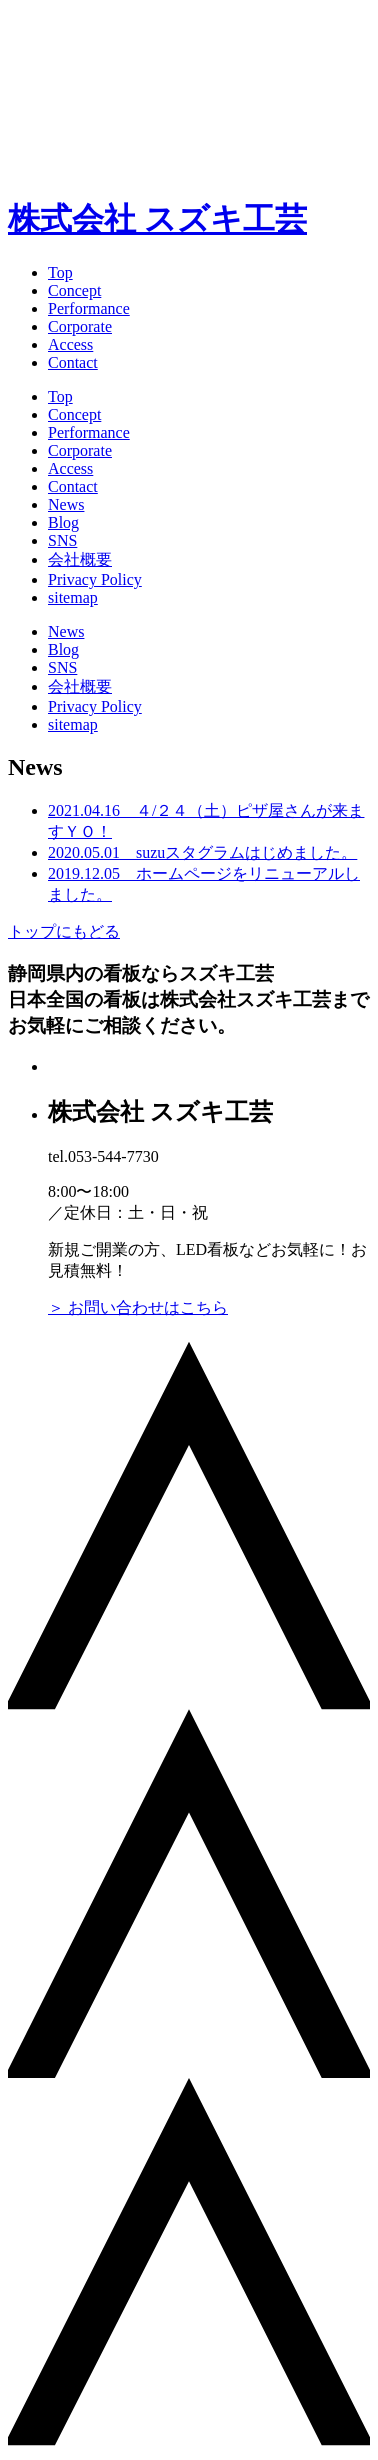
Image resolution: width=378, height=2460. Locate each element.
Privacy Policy (95, 579)
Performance (89, 308)
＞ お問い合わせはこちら (138, 1307)
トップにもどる (64, 931)
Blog (63, 522)
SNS (62, 540)
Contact (73, 362)
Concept (74, 290)
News (66, 504)
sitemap (73, 597)
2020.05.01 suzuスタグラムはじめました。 (202, 852)
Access (70, 344)
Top (60, 272)
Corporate (80, 326)
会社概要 (80, 559)
